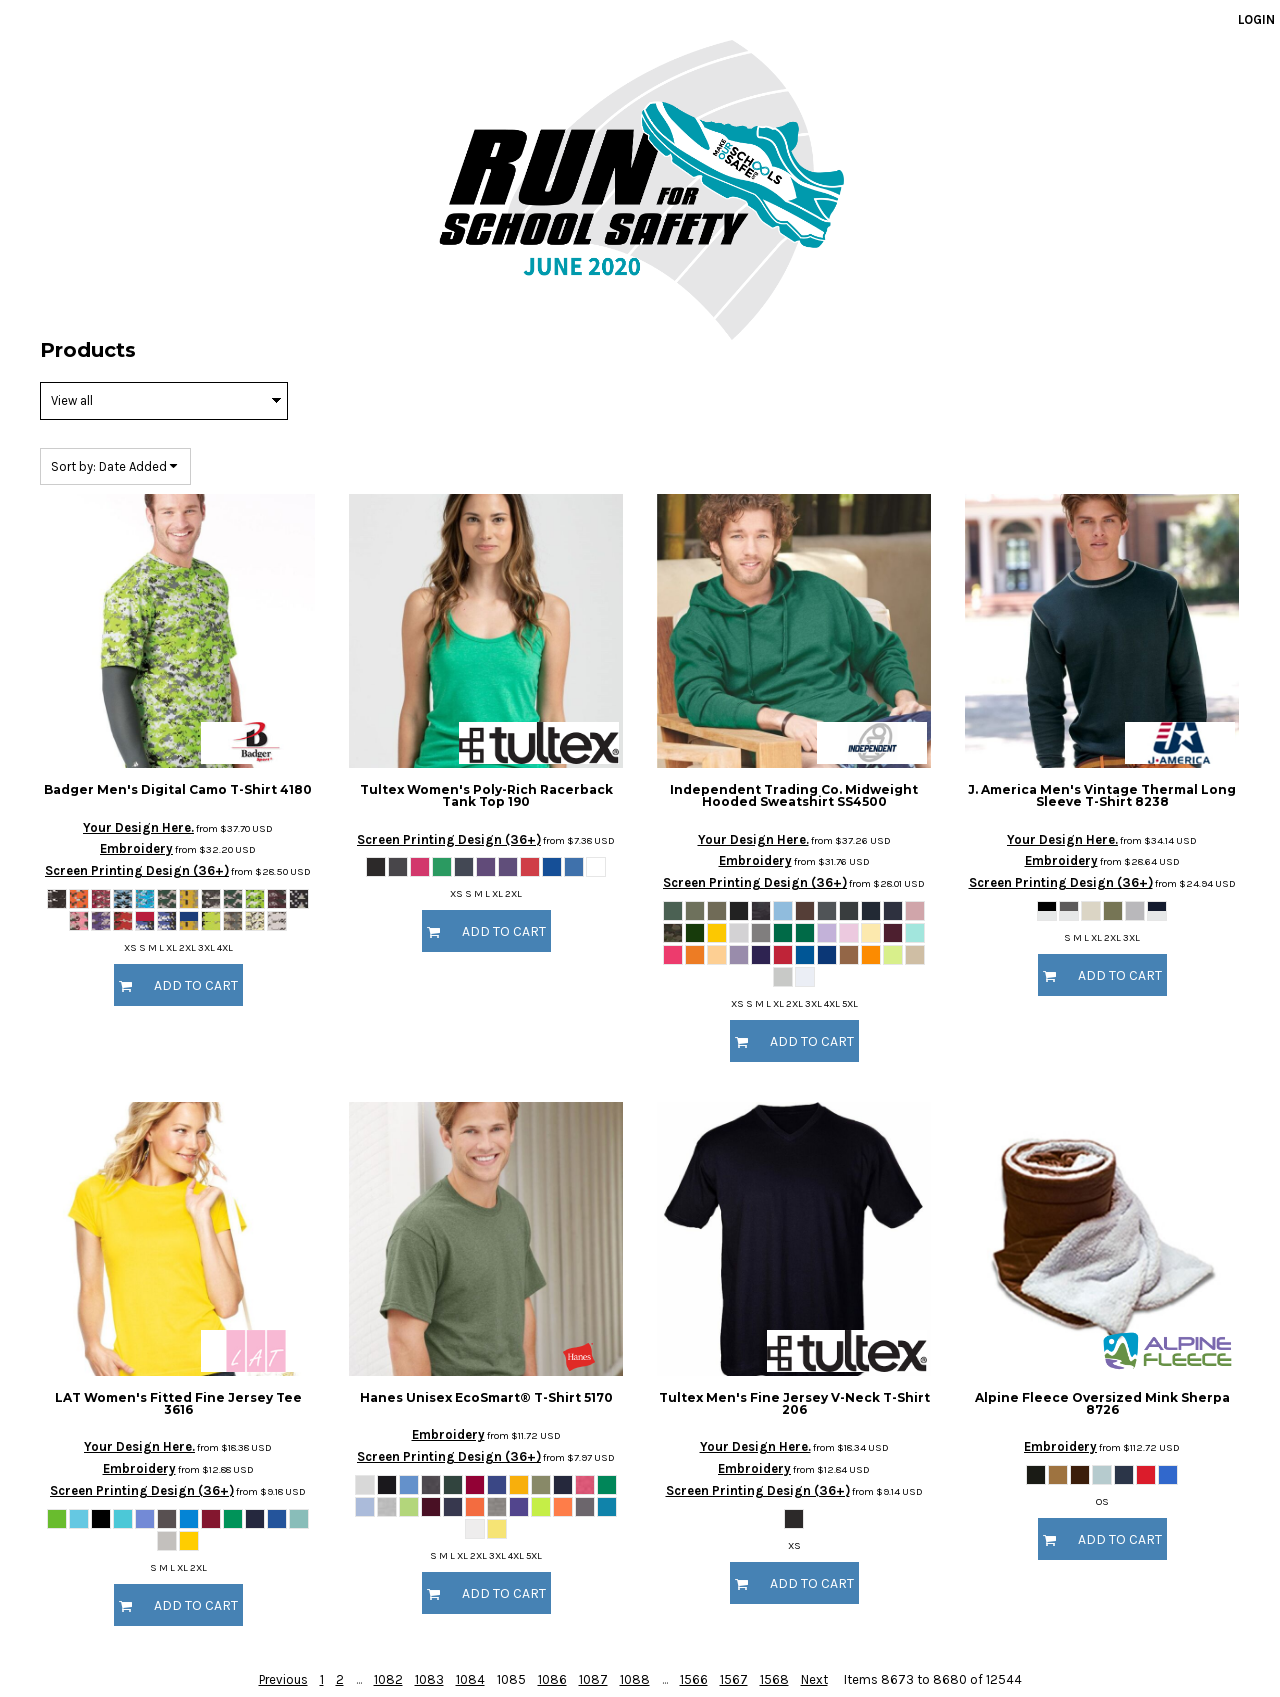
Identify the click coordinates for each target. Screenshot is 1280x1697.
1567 (734, 1679)
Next (814, 1679)
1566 (694, 1679)
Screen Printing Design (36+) (137, 870)
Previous (283, 1679)
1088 (635, 1679)
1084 (470, 1679)
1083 (429, 1679)
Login (1256, 19)
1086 (552, 1679)
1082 (388, 1679)
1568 (774, 1679)
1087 (593, 1679)
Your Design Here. (138, 827)
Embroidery (136, 848)
